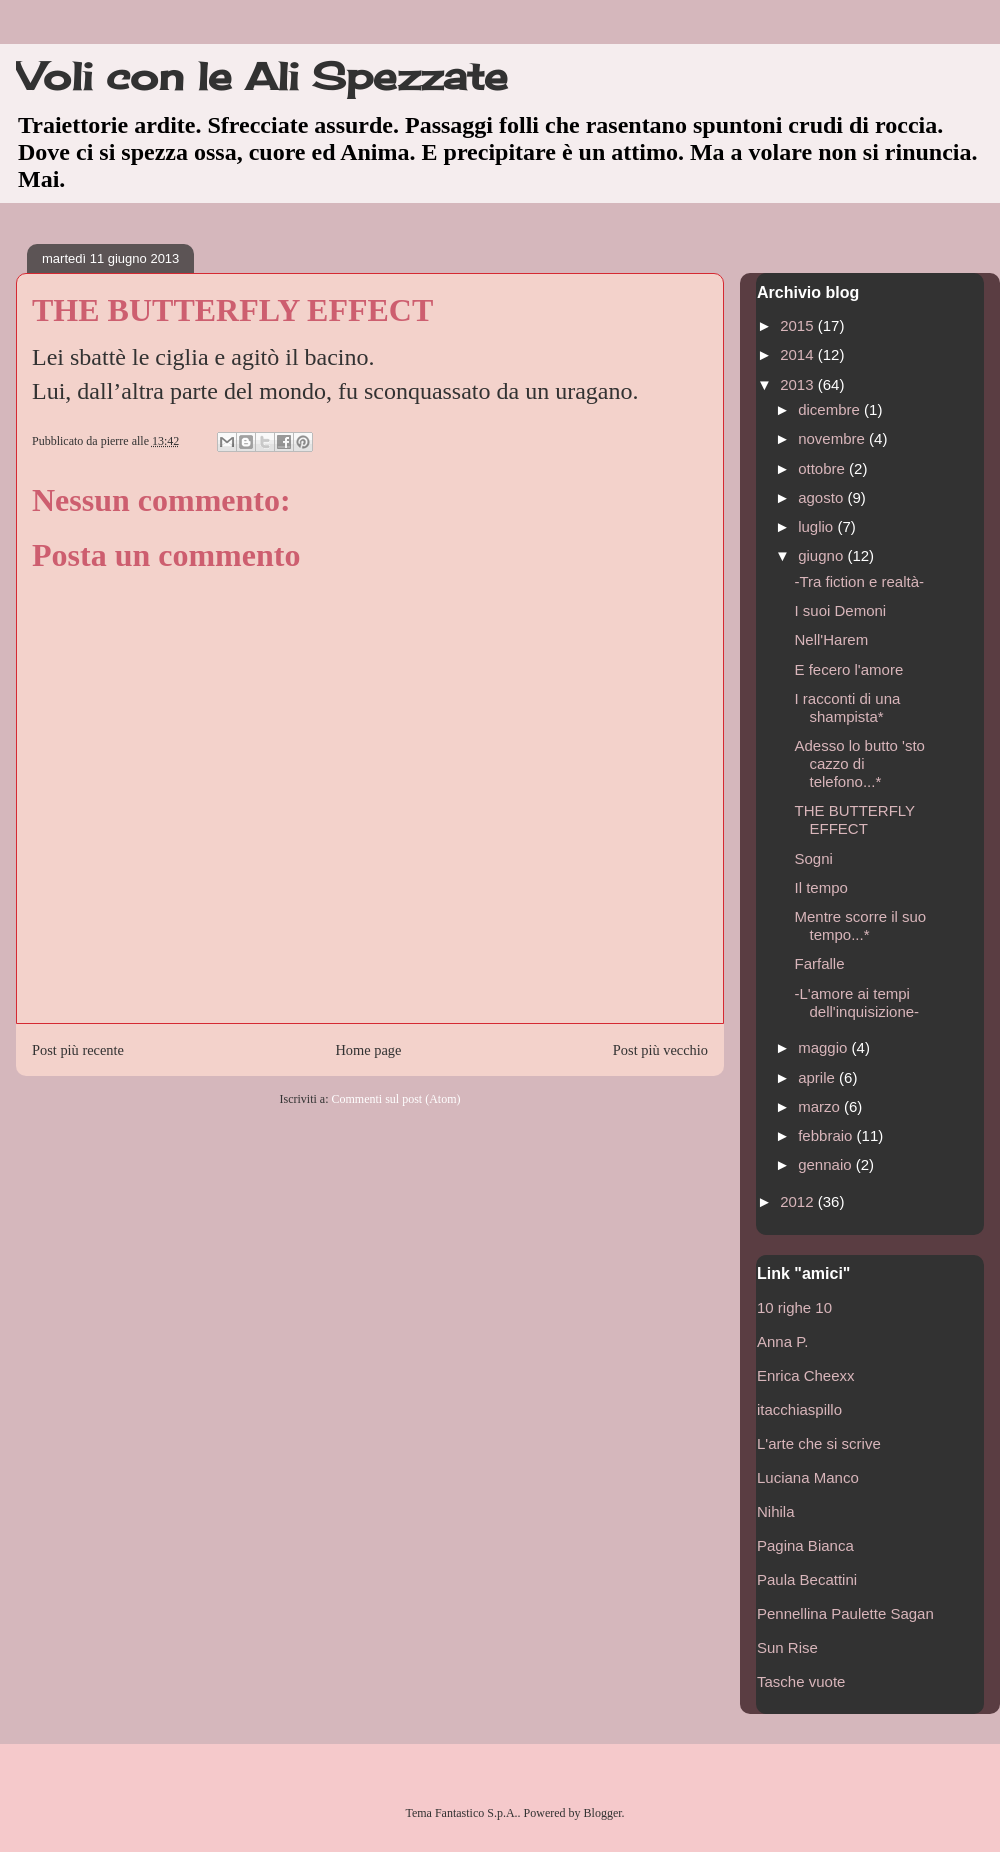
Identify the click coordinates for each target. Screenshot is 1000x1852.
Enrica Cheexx (806, 1375)
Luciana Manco (808, 1477)
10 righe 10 (794, 1307)
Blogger (603, 1813)
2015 (799, 325)
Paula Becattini (807, 1579)
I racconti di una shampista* (848, 707)
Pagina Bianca (805, 1545)
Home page (368, 1050)
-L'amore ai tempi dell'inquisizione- (857, 1002)
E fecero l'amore (849, 669)
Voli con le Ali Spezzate (262, 76)
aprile (818, 1077)
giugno (822, 555)
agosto (822, 497)
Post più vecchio (660, 1050)
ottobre (823, 468)
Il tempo (821, 887)
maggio (824, 1047)
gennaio (827, 1164)
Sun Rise (787, 1647)
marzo (821, 1106)
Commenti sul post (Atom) (395, 1099)
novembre (833, 438)
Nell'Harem (832, 639)
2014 (799, 354)
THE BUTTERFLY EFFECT (855, 819)
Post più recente (78, 1050)
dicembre (831, 409)
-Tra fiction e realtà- (860, 581)
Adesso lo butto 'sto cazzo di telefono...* (860, 763)
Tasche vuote (801, 1681)
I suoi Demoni (841, 610)
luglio (817, 526)
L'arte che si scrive (819, 1443)
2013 (799, 384)
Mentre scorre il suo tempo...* (861, 925)
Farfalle (820, 963)
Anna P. (782, 1341)
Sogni (814, 858)
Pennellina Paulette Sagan (845, 1613)
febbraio (827, 1135)
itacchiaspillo (799, 1409)
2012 (799, 1201)
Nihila (776, 1511)
